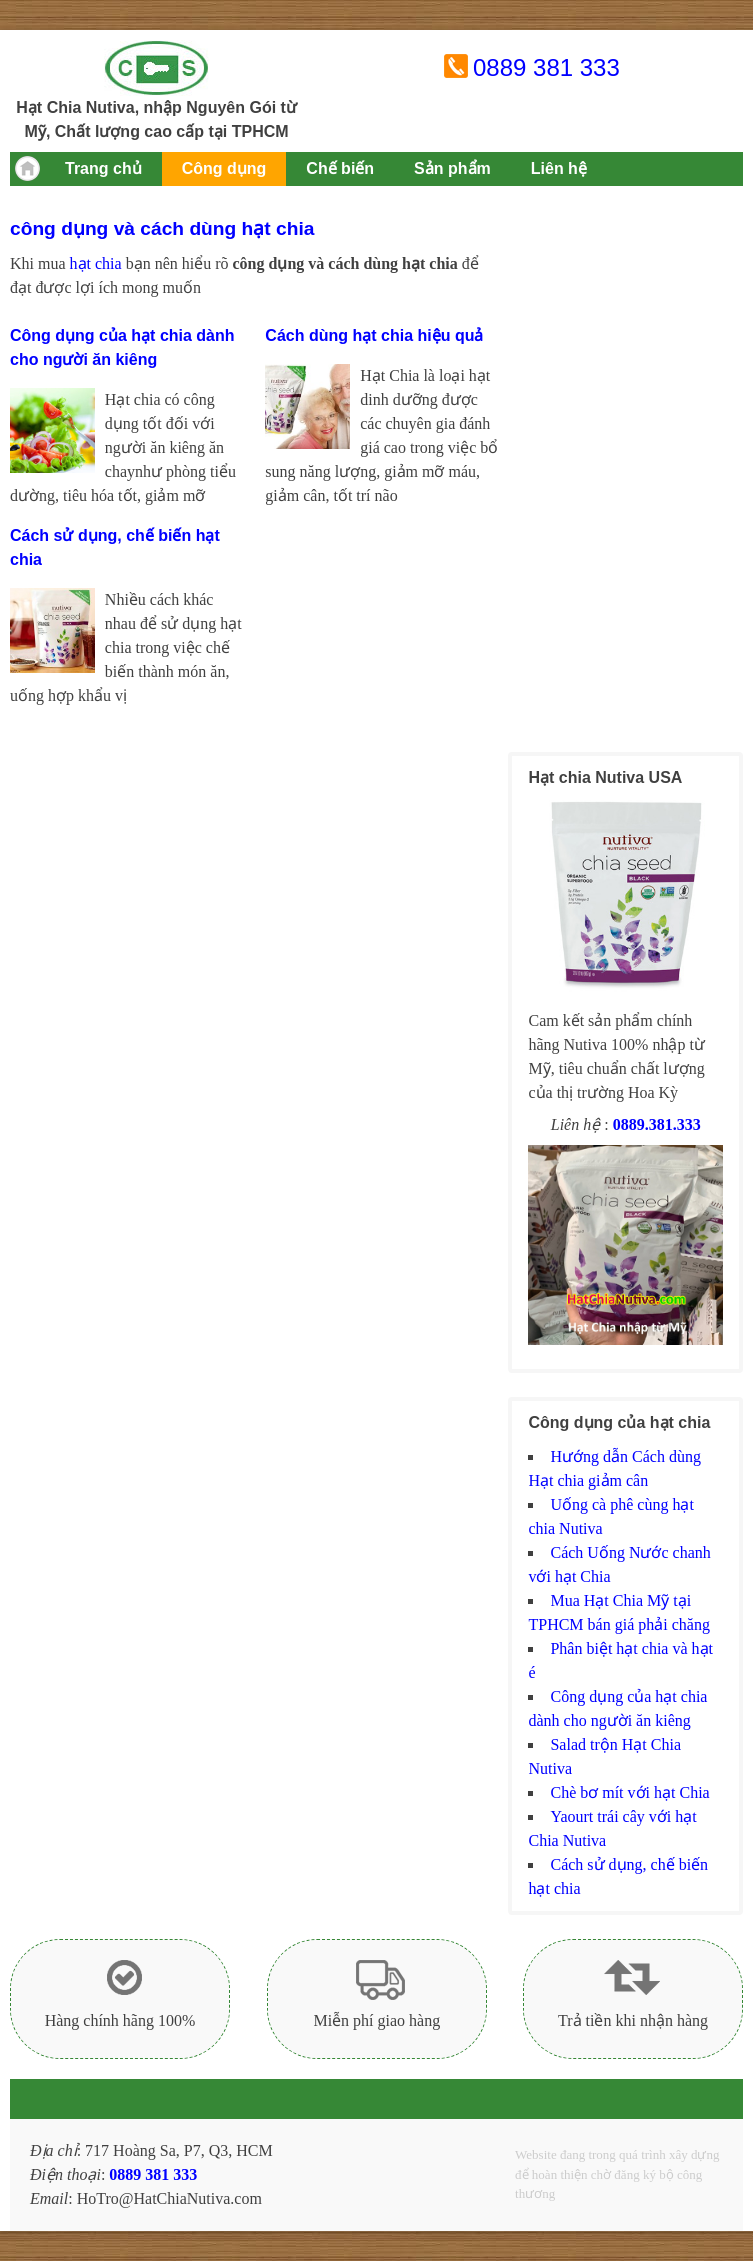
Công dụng (224, 168)
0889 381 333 (546, 67)
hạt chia (96, 263)
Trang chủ (103, 168)
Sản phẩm (452, 168)
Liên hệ (559, 168)
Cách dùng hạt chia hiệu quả (374, 335)
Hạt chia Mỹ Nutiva (157, 68)
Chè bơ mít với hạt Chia (629, 1792)
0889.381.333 (657, 1124)
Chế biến (340, 168)
